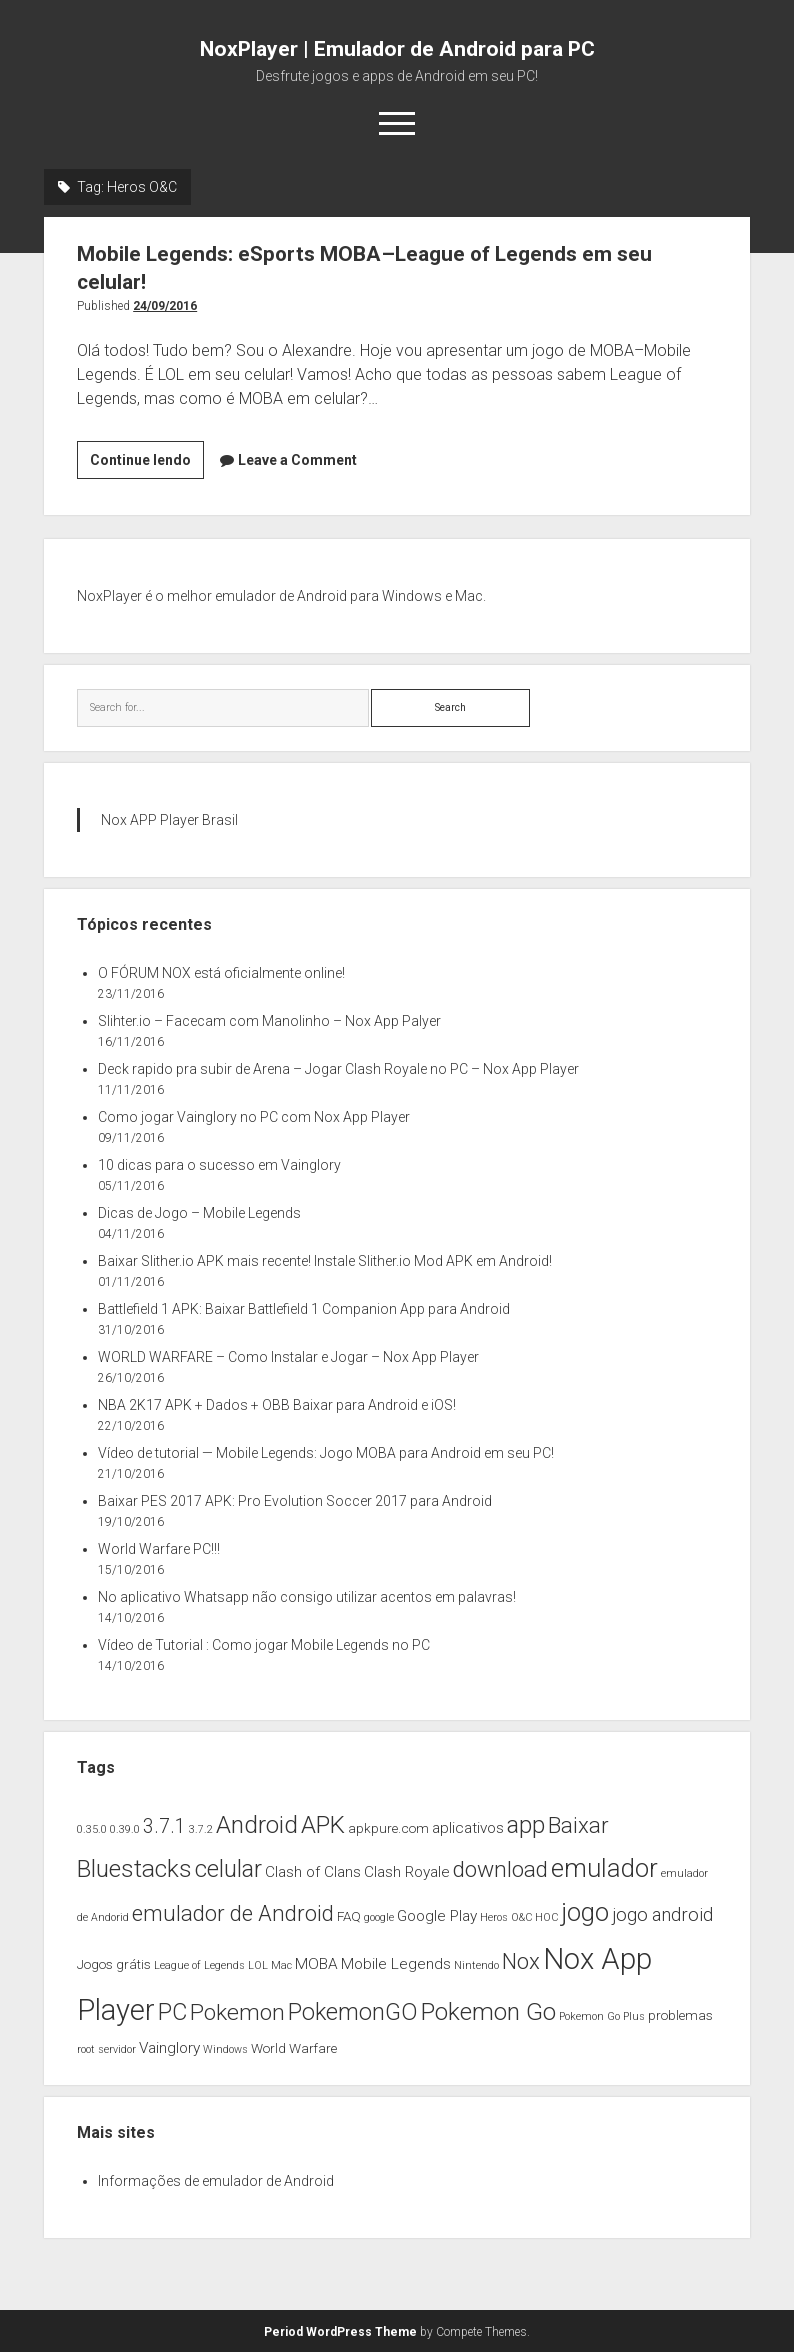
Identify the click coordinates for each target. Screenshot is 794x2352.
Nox (521, 1961)
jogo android (662, 1914)
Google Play (437, 1916)
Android (257, 1824)
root (86, 2049)
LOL (258, 1965)
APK (323, 1824)
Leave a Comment (297, 460)
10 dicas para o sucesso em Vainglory (219, 1165)
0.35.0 (92, 1829)
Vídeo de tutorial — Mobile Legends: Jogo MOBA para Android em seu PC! (326, 1453)
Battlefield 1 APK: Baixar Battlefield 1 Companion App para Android (304, 1309)
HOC (546, 1917)
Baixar (578, 1825)
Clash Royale (407, 1872)
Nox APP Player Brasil (169, 820)
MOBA (316, 1964)
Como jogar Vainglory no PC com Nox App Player (254, 1117)
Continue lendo (147, 463)
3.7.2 (201, 1829)
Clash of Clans (313, 1872)
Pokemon (237, 2012)
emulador (604, 1868)
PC (172, 2012)
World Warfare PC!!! (159, 1549)
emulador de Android (233, 1913)
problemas (680, 2015)
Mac (281, 1965)
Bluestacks (134, 1868)
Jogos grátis (114, 1964)
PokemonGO (353, 2012)
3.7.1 (164, 1826)
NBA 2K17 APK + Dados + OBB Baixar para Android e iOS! (277, 1405)
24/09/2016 (165, 306)
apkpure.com (388, 1828)
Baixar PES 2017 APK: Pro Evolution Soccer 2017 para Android (295, 1501)
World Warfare (294, 2048)
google (379, 1917)
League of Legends (199, 1965)
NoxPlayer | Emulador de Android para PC (397, 49)
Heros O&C (506, 1917)
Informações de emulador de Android (216, 2181)
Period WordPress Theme (340, 2332)
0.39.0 (125, 1829)
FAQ (349, 1916)
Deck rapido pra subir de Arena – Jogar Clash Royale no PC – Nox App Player (338, 1069)
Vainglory (169, 2048)
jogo (585, 1912)
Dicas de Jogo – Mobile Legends (199, 1213)
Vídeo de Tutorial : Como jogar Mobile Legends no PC (264, 1645)
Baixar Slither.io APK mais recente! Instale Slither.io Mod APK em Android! (325, 1261)
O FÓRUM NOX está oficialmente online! (221, 973)
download (500, 1869)
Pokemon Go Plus (602, 2016)
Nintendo (476, 1965)
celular (228, 1869)
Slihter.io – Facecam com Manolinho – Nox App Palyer (269, 1021)
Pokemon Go (488, 2011)
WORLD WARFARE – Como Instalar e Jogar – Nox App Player (288, 1357)
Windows (225, 2049)
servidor (117, 2049)
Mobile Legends (396, 1964)
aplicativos (468, 1828)
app (526, 1825)
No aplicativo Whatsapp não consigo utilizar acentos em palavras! (307, 1597)
